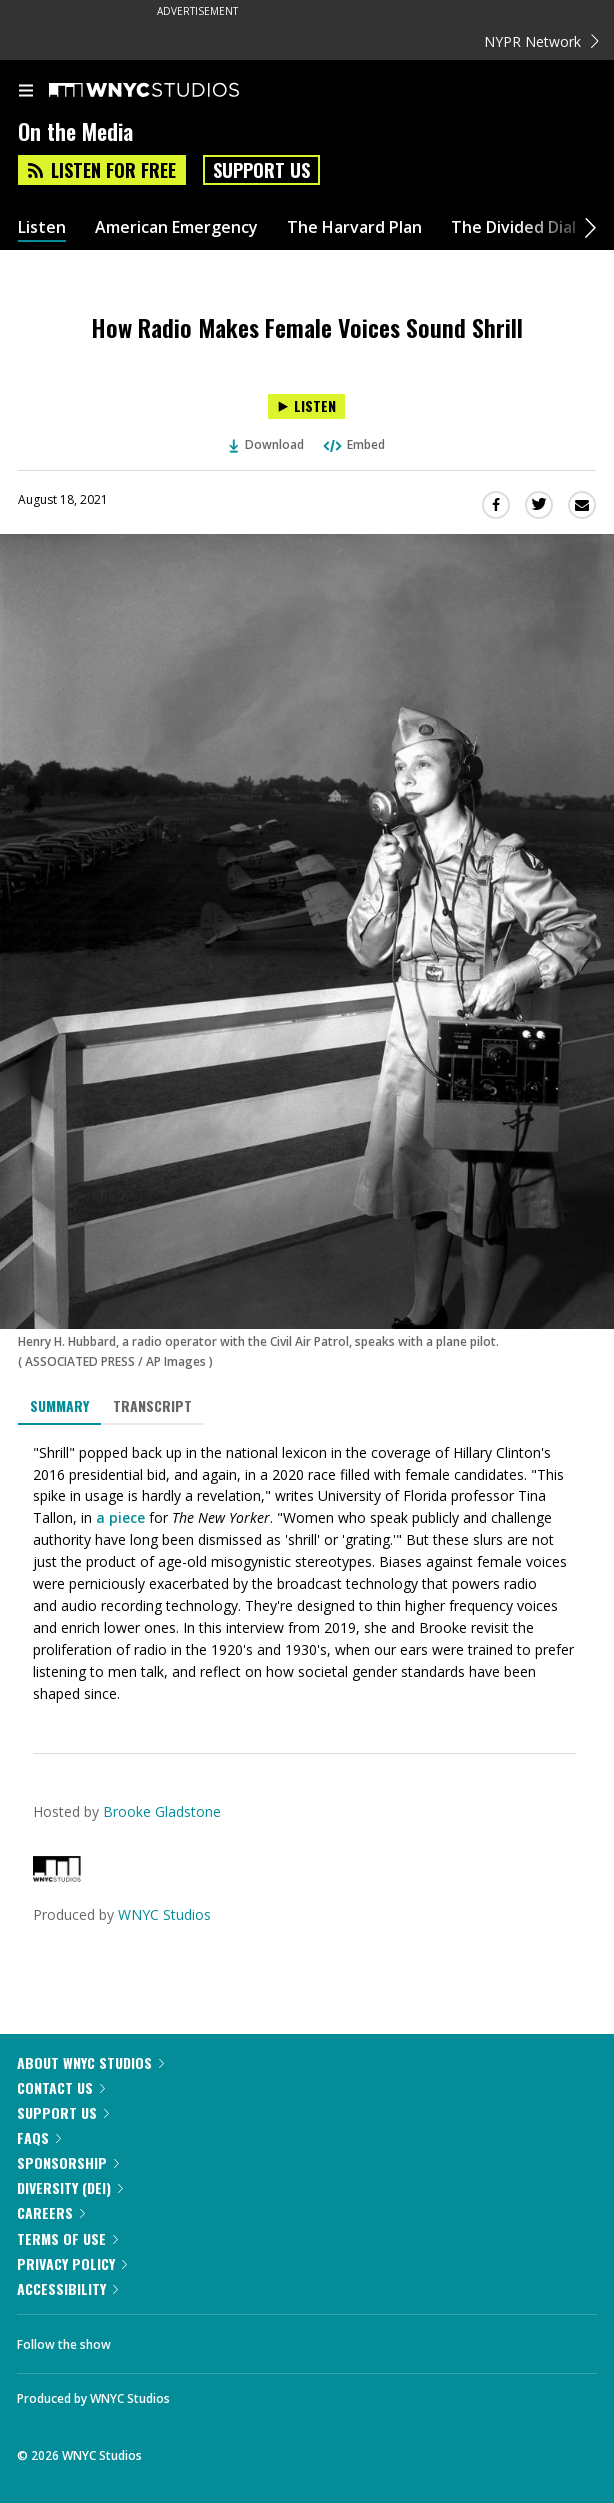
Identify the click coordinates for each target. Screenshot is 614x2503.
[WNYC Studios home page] (169, 91)
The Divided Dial (513, 227)
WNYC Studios (164, 1914)
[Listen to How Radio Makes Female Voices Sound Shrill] (306, 406)
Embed (353, 444)
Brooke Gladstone (162, 1811)
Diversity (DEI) (70, 2187)
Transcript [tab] (152, 1405)
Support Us (261, 170)
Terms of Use (67, 2238)
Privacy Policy (72, 2263)
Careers (51, 2212)
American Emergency (176, 227)
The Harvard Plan (354, 227)
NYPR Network (541, 41)
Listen (42, 227)
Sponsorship (68, 2162)
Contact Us (61, 2087)
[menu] (26, 92)
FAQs (39, 2137)
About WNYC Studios (90, 2062)
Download (267, 444)
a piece (120, 1517)
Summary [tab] (59, 1405)
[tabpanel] (307, 1574)
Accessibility (67, 2288)
